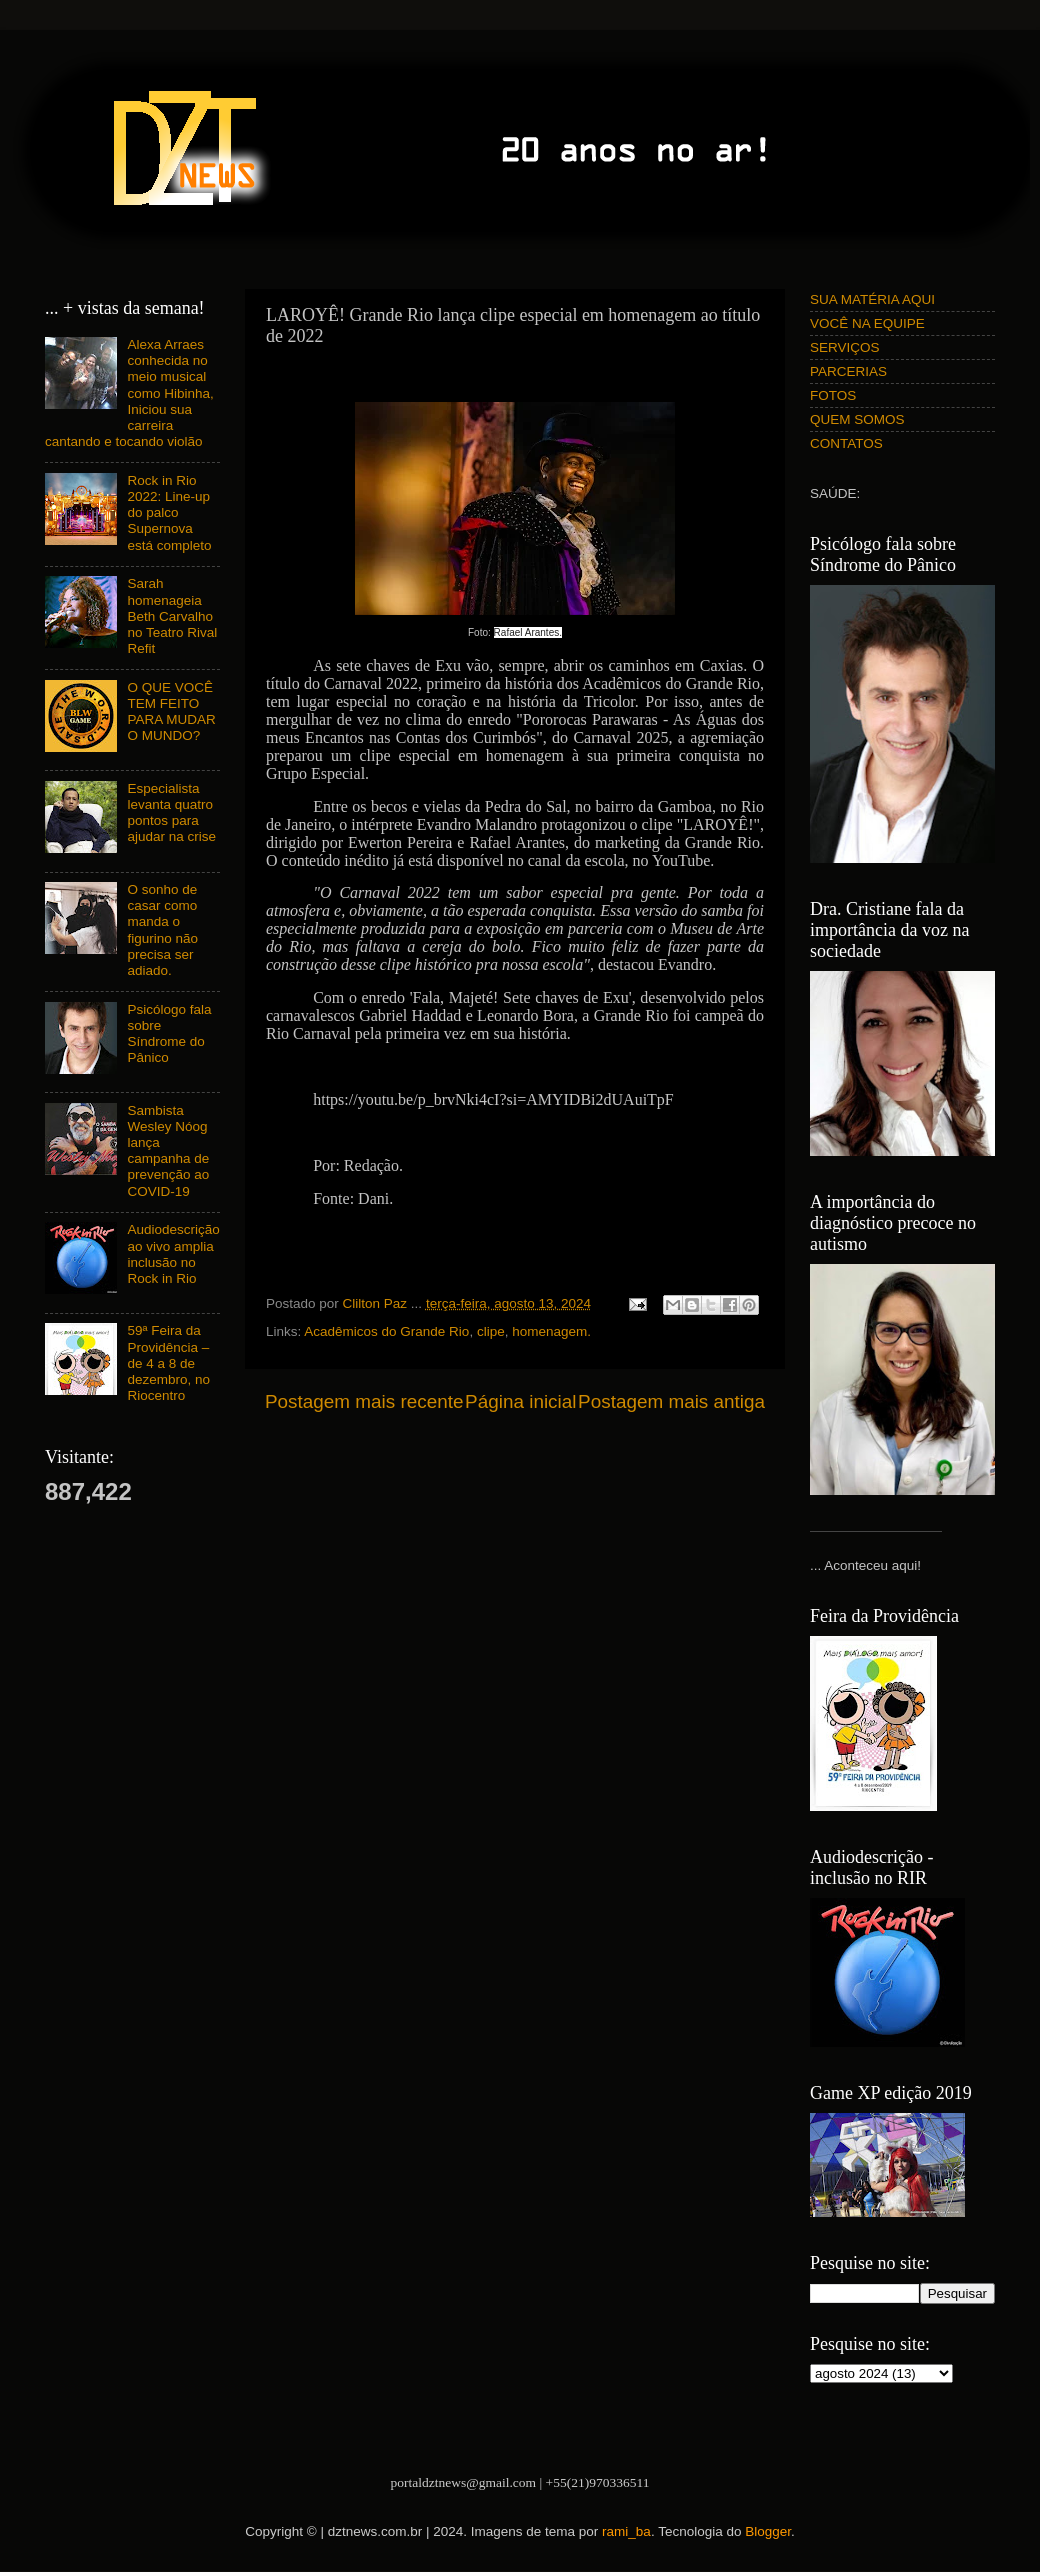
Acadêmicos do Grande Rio (386, 1331)
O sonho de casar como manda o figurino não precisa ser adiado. (162, 930)
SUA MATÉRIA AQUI (872, 299)
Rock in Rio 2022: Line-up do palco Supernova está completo (169, 513)
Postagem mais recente (364, 1401)
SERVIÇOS (845, 347)
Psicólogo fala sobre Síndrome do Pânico (169, 1034)
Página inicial (520, 1401)
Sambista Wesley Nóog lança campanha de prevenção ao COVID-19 (168, 1151)
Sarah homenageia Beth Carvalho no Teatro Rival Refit (172, 616)
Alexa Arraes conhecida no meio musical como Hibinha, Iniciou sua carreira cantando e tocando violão (129, 393)
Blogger (768, 2531)
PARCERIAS (848, 371)
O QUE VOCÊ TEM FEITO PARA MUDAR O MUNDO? (171, 712)
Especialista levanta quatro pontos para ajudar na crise (171, 813)
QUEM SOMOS (857, 419)
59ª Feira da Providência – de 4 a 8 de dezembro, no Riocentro (168, 1363)
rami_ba (626, 2531)
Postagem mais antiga (671, 1401)
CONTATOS (846, 443)
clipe (491, 1331)
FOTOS (833, 395)
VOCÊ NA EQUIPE (867, 323)
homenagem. (551, 1331)
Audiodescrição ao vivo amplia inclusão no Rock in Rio (173, 1254)
